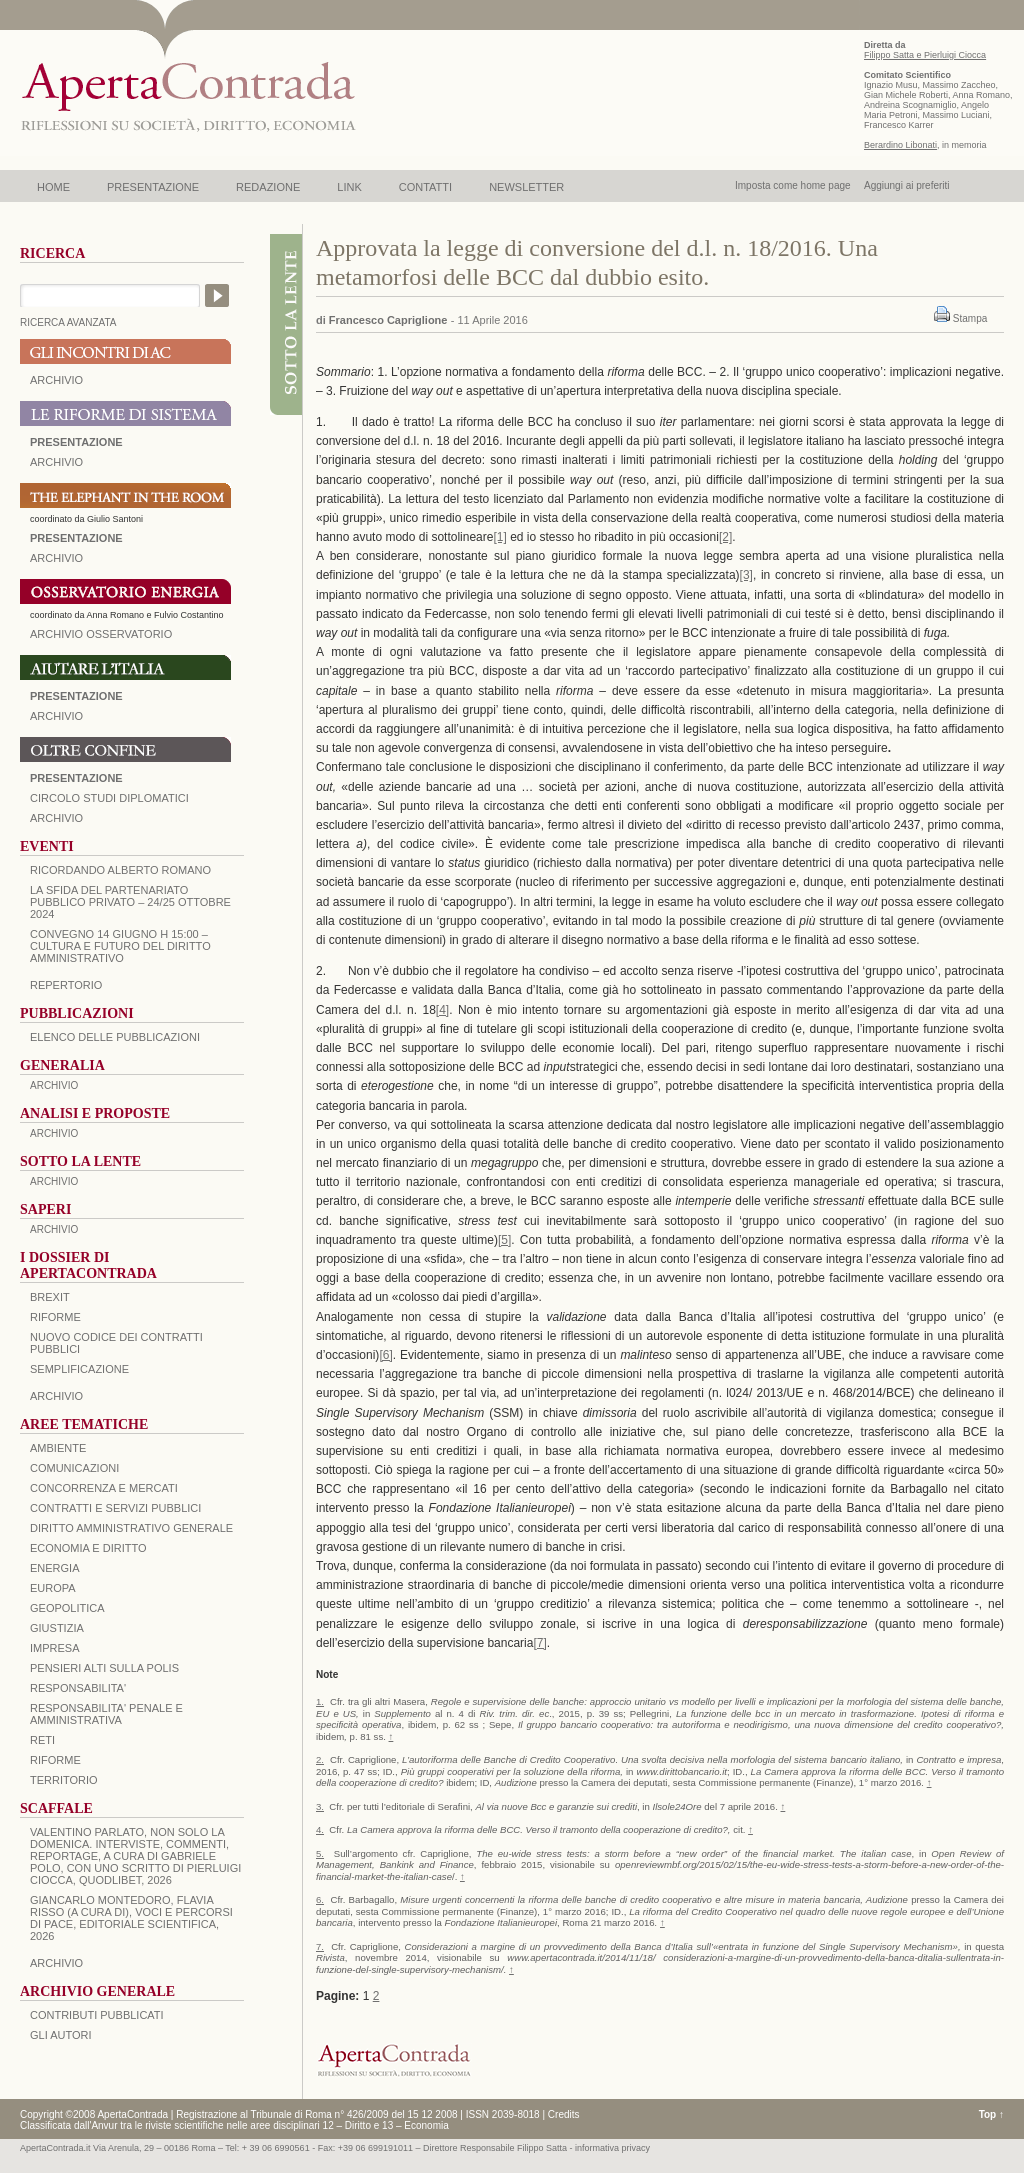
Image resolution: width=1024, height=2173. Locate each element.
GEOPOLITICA (67, 1608)
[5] (504, 1240)
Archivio (56, 716)
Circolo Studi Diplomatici (109, 798)
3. (320, 1806)
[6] (385, 1355)
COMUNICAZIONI (74, 1468)
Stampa (970, 318)
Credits (564, 2114)
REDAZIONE (268, 187)
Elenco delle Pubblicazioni (115, 1037)
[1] (499, 537)
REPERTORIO (66, 985)
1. (320, 1701)
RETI (42, 1740)
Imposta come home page (793, 185)
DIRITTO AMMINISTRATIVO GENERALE (131, 1528)
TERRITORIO (64, 1780)
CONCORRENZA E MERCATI (104, 1488)
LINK (349, 187)
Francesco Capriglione (388, 320)
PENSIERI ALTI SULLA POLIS (104, 1668)
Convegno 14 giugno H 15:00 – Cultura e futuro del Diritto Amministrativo (120, 946)
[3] (746, 575)
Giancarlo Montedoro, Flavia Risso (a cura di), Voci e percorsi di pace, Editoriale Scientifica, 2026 (131, 1918)
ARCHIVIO (56, 380)
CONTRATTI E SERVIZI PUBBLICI (115, 1508)
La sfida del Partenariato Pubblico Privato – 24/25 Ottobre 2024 (130, 902)
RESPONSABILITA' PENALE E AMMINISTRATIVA (106, 1714)
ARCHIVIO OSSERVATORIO (101, 634)
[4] (442, 1010)
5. (320, 1853)
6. (320, 1899)
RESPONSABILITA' (78, 1688)
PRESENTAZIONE (153, 187)
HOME (53, 187)
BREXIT (50, 1297)
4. (320, 1829)
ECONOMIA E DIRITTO (88, 1548)
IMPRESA (55, 1648)
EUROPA (53, 1588)
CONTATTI (425, 187)
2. (320, 1759)
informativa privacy (612, 2148)
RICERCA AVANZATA (68, 322)
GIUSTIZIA (57, 1628)
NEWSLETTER (526, 187)
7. (320, 1946)
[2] (725, 537)
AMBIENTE (58, 1448)
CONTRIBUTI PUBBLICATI (97, 2015)
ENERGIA (55, 1568)
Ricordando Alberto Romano (120, 870)
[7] (539, 1643)
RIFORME (55, 1760)
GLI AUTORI (61, 2035)
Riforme (55, 1317)
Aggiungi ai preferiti (907, 185)
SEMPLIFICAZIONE (79, 1369)
